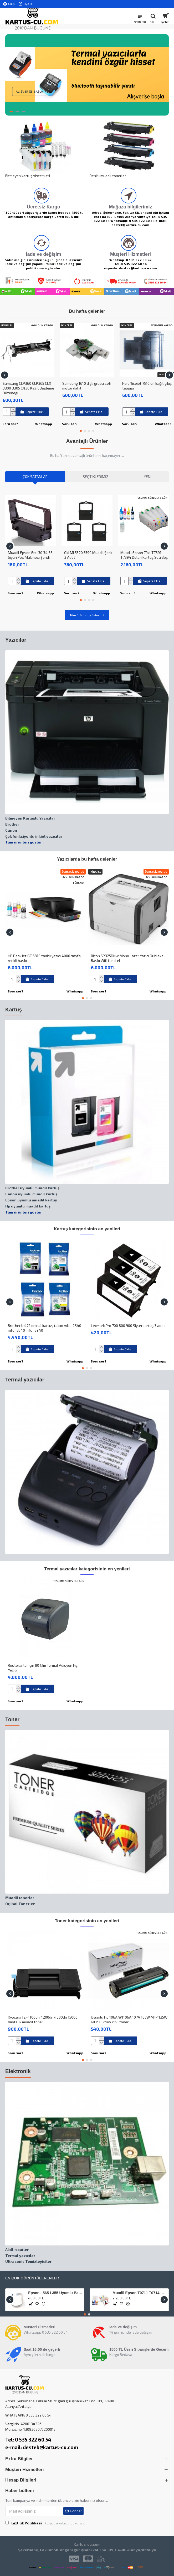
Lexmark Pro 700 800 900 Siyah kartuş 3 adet (128, 1325)
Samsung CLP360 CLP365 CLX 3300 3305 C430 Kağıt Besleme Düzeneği (28, 388)
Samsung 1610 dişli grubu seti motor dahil (86, 385)
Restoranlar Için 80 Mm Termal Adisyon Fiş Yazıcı (43, 1667)
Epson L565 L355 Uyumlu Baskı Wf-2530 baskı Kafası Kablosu (55, 2293)
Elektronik (18, 2071)
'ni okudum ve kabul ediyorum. (45, 2523)
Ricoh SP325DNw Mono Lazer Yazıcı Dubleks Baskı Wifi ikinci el (127, 958)
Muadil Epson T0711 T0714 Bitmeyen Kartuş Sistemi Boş (139, 2293)
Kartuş (13, 1009)
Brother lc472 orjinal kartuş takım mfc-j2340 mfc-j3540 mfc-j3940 (44, 1327)
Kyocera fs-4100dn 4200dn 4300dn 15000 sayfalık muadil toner (43, 2019)
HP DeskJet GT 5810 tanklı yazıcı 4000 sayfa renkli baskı (44, 958)
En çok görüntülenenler (32, 2278)
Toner (12, 1719)
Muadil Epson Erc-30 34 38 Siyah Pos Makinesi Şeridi (30, 555)
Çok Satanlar (35, 476)
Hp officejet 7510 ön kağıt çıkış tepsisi (147, 385)
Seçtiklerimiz (96, 476)
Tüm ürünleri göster (84, 615)
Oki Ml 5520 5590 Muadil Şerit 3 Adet (88, 555)
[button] (4, 375)
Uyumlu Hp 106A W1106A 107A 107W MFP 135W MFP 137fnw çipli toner (129, 2019)
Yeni (147, 476)
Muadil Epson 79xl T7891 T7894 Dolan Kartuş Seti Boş (144, 555)
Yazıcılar (15, 640)
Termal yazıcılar (24, 1379)
